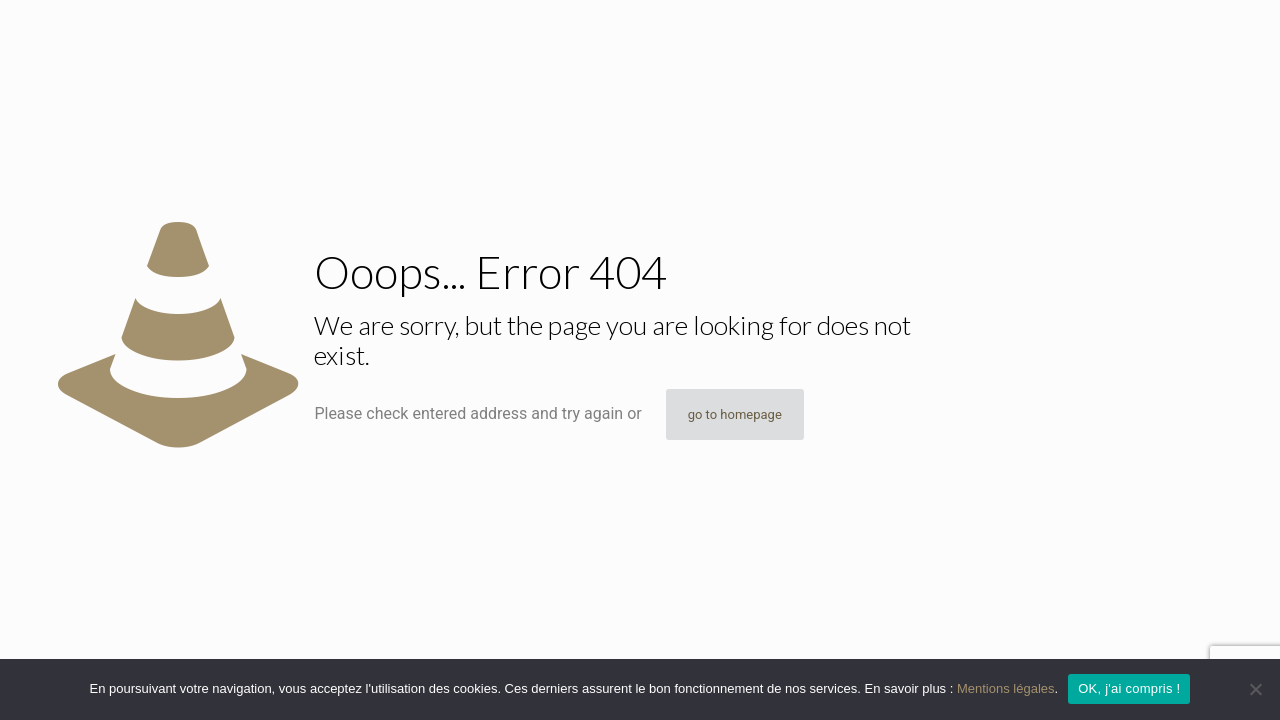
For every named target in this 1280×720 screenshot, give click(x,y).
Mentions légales (1006, 688)
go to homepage (735, 414)
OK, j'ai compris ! (1129, 688)
